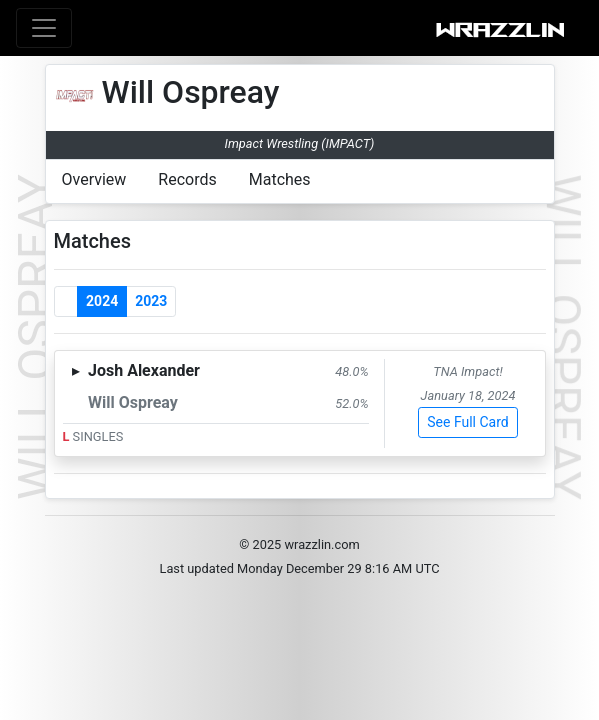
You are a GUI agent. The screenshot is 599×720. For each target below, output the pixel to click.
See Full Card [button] (467, 422)
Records (187, 179)
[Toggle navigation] (44, 28)
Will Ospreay (133, 402)
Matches (280, 179)
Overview (94, 179)
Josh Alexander (144, 370)
